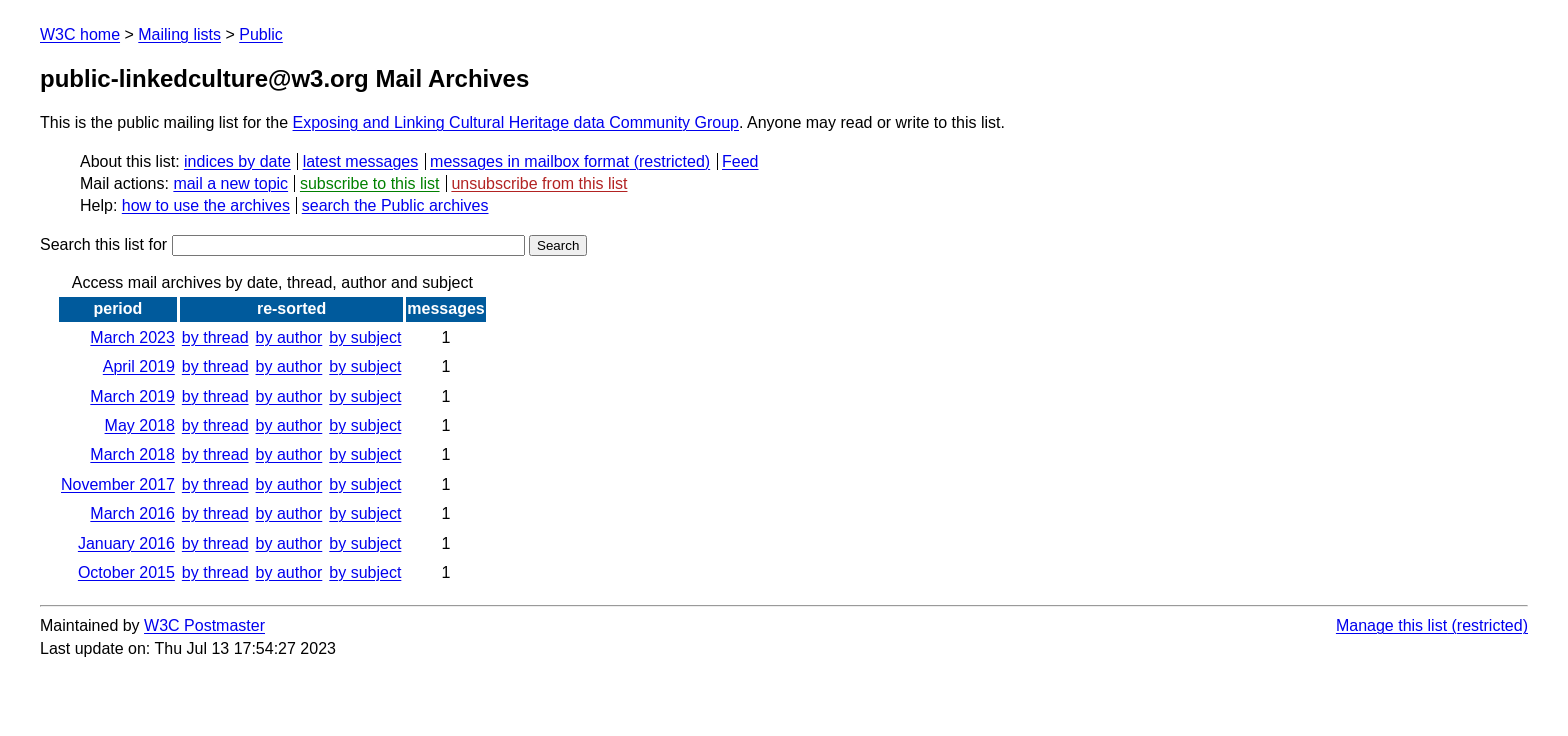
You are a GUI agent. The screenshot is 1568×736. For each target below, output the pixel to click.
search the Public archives (395, 205)
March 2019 (132, 396)
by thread (215, 337)
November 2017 (118, 484)
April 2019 (139, 366)
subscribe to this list (370, 183)
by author (289, 337)
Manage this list (1391, 625)
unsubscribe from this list (539, 183)
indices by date (237, 161)
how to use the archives (206, 205)
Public (261, 34)
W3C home (80, 34)
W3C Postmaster (204, 625)
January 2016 (126, 543)
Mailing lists (179, 34)
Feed (740, 161)
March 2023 (132, 337)
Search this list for (282, 244)
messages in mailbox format (529, 161)
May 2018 (140, 425)
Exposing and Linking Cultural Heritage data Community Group (516, 122)
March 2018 (132, 454)
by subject (365, 337)
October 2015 (126, 572)
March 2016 (132, 513)
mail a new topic (230, 183)
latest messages (361, 161)
